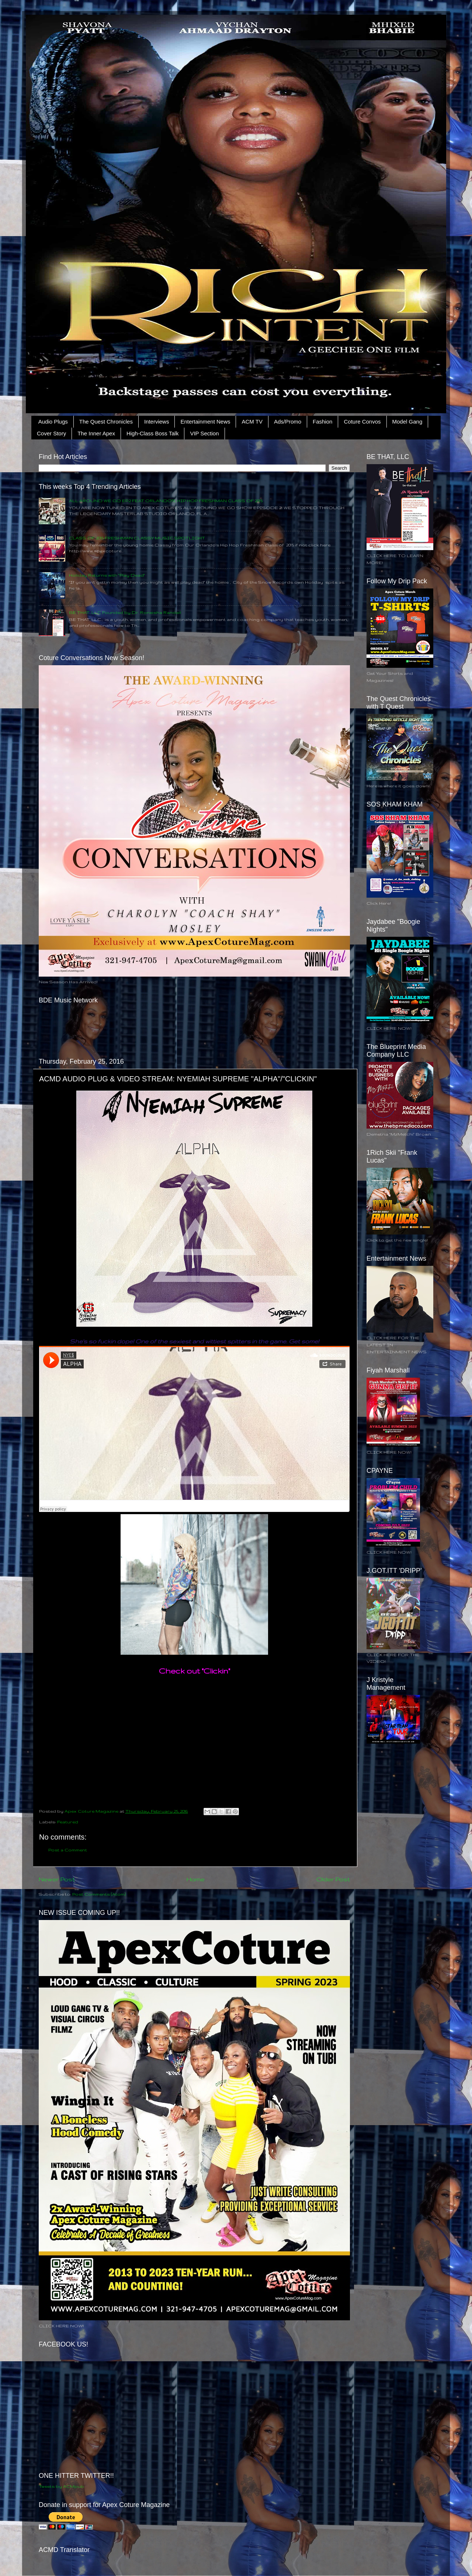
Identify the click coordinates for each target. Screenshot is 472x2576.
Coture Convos (362, 421)
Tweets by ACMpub (61, 2486)
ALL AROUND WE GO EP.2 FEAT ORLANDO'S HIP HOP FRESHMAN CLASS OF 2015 (166, 500)
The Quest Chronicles (106, 421)
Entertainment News (205, 421)
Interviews (156, 421)
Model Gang (407, 421)
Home (196, 1879)
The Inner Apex (96, 433)
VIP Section (204, 433)
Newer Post (57, 1879)
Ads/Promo (287, 421)
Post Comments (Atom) (99, 1894)
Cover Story (51, 433)
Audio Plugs (53, 421)
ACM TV (252, 421)
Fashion (322, 421)
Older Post (333, 1879)
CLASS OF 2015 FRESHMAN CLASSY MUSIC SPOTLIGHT (137, 537)
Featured (67, 1821)
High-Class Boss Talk (152, 433)
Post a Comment (67, 1849)
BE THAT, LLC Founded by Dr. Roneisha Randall (125, 612)
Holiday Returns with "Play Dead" (107, 575)
